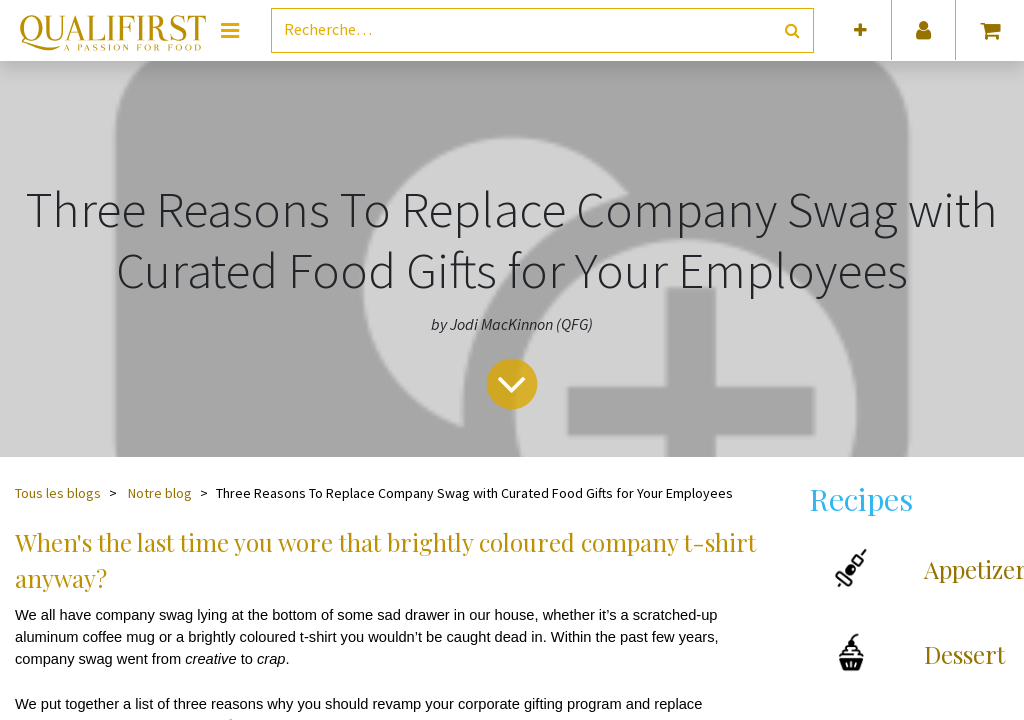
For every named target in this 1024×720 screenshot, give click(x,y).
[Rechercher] (792, 30)
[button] (860, 30)
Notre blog (160, 493)
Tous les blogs (58, 493)
